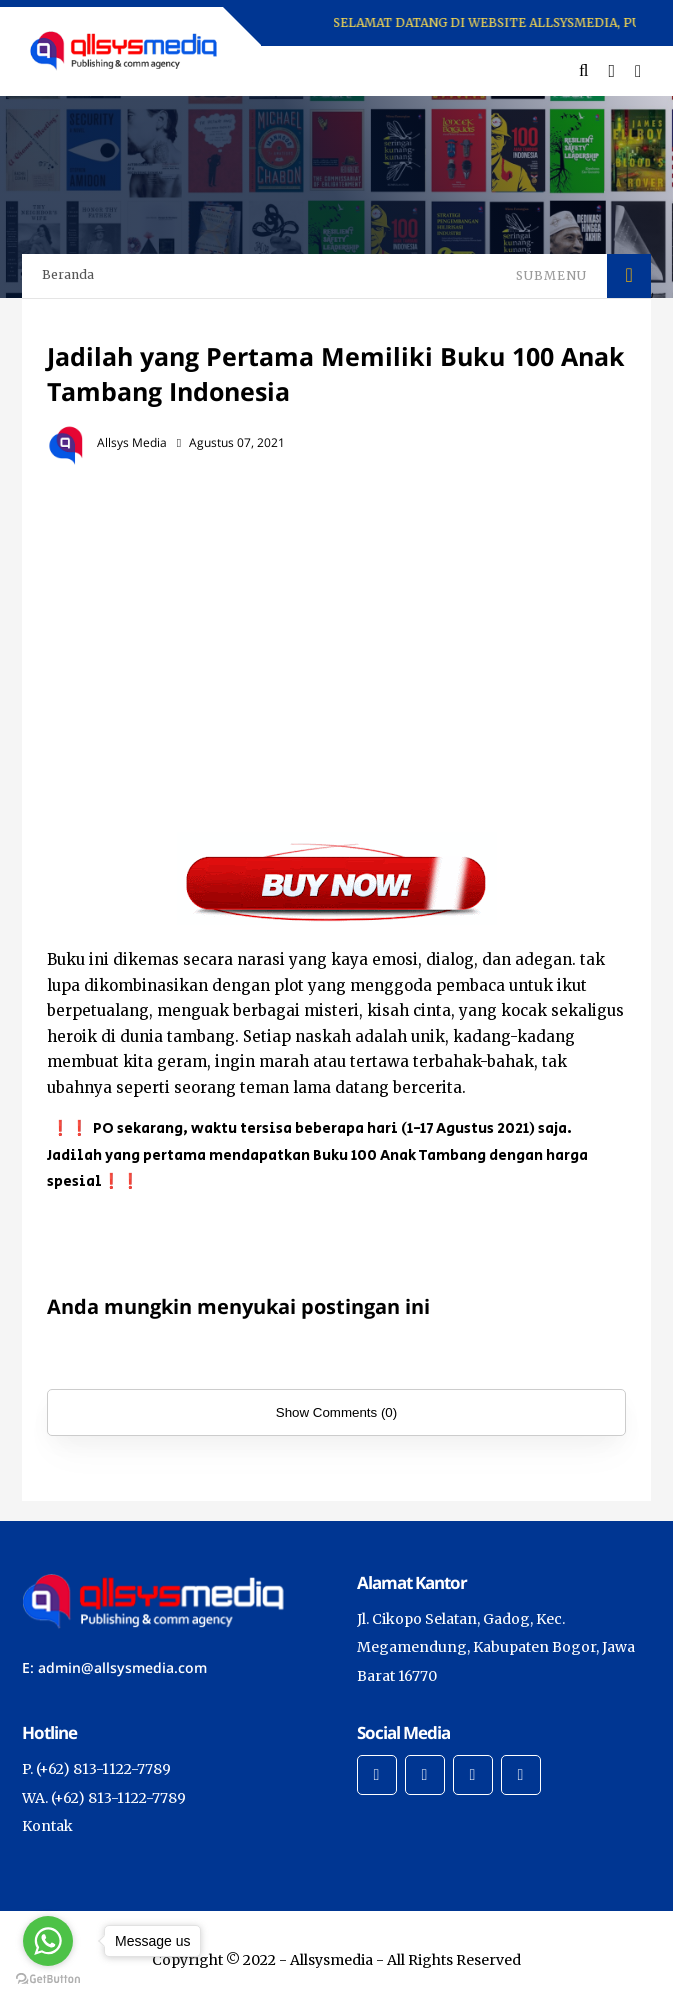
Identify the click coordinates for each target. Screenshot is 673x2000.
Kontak (47, 1826)
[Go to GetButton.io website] (48, 1979)
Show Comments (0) (336, 1412)
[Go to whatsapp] (48, 1941)
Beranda (68, 274)
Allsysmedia (331, 1960)
